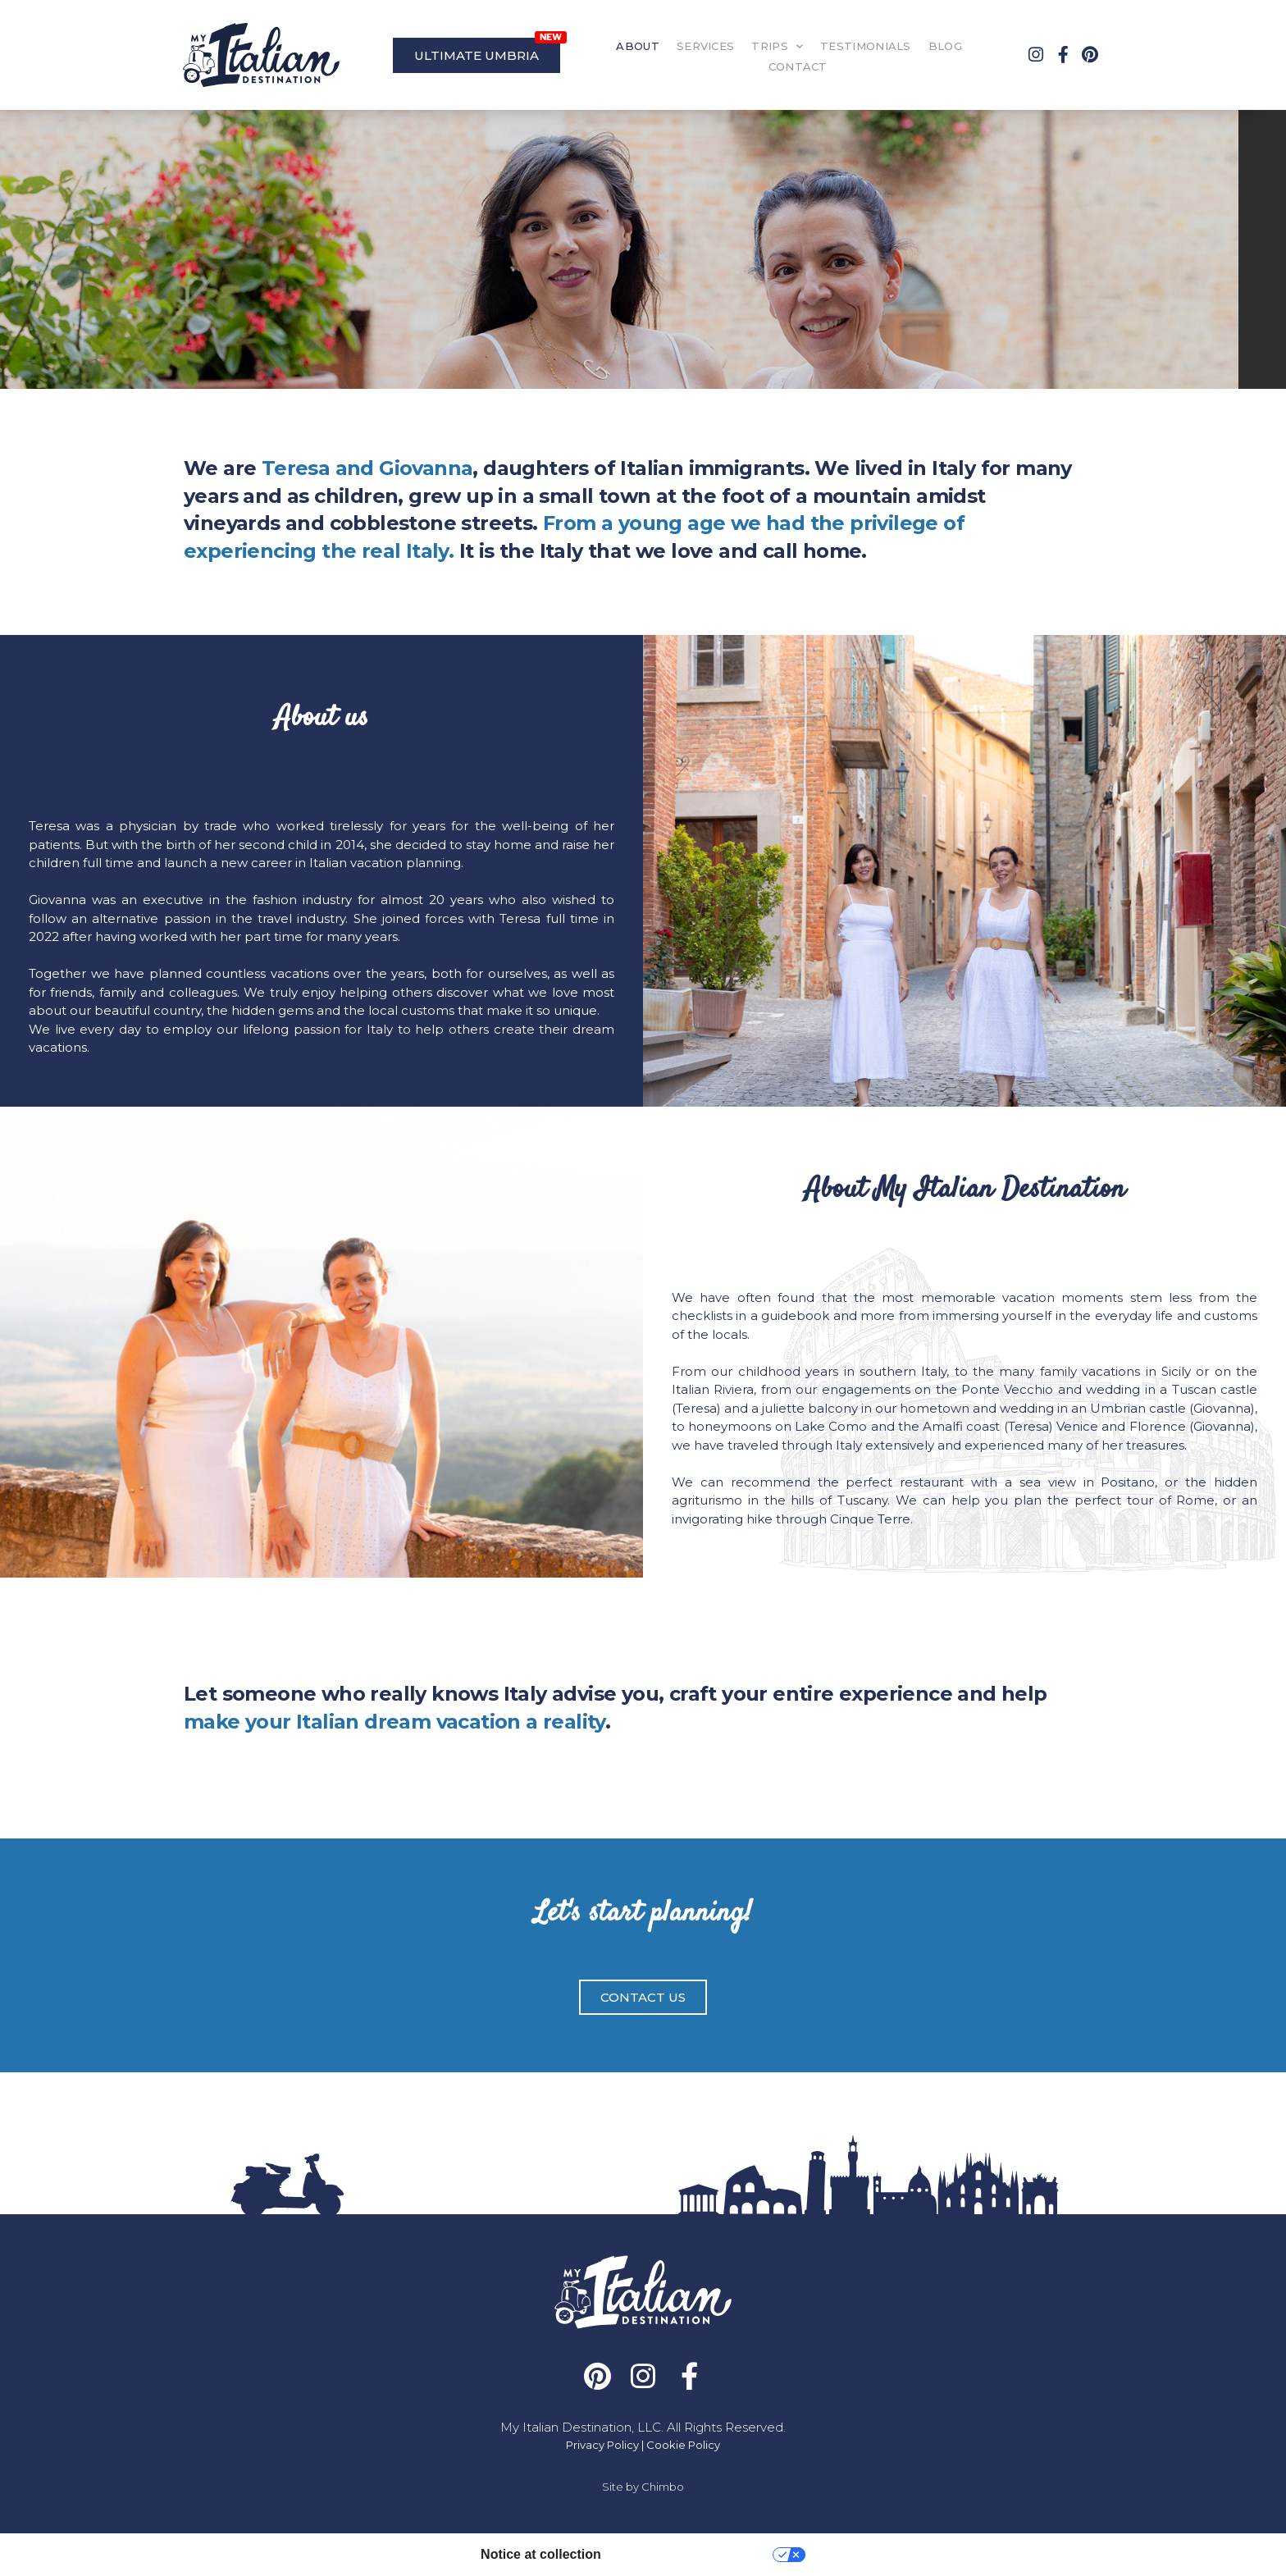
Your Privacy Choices (695, 2554)
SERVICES (705, 46)
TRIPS (777, 46)
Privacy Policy (602, 2444)
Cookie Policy (683, 2444)
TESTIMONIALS (865, 46)
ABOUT (637, 46)
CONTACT (798, 66)
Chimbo (662, 2486)
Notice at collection (541, 2554)
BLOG (945, 46)
